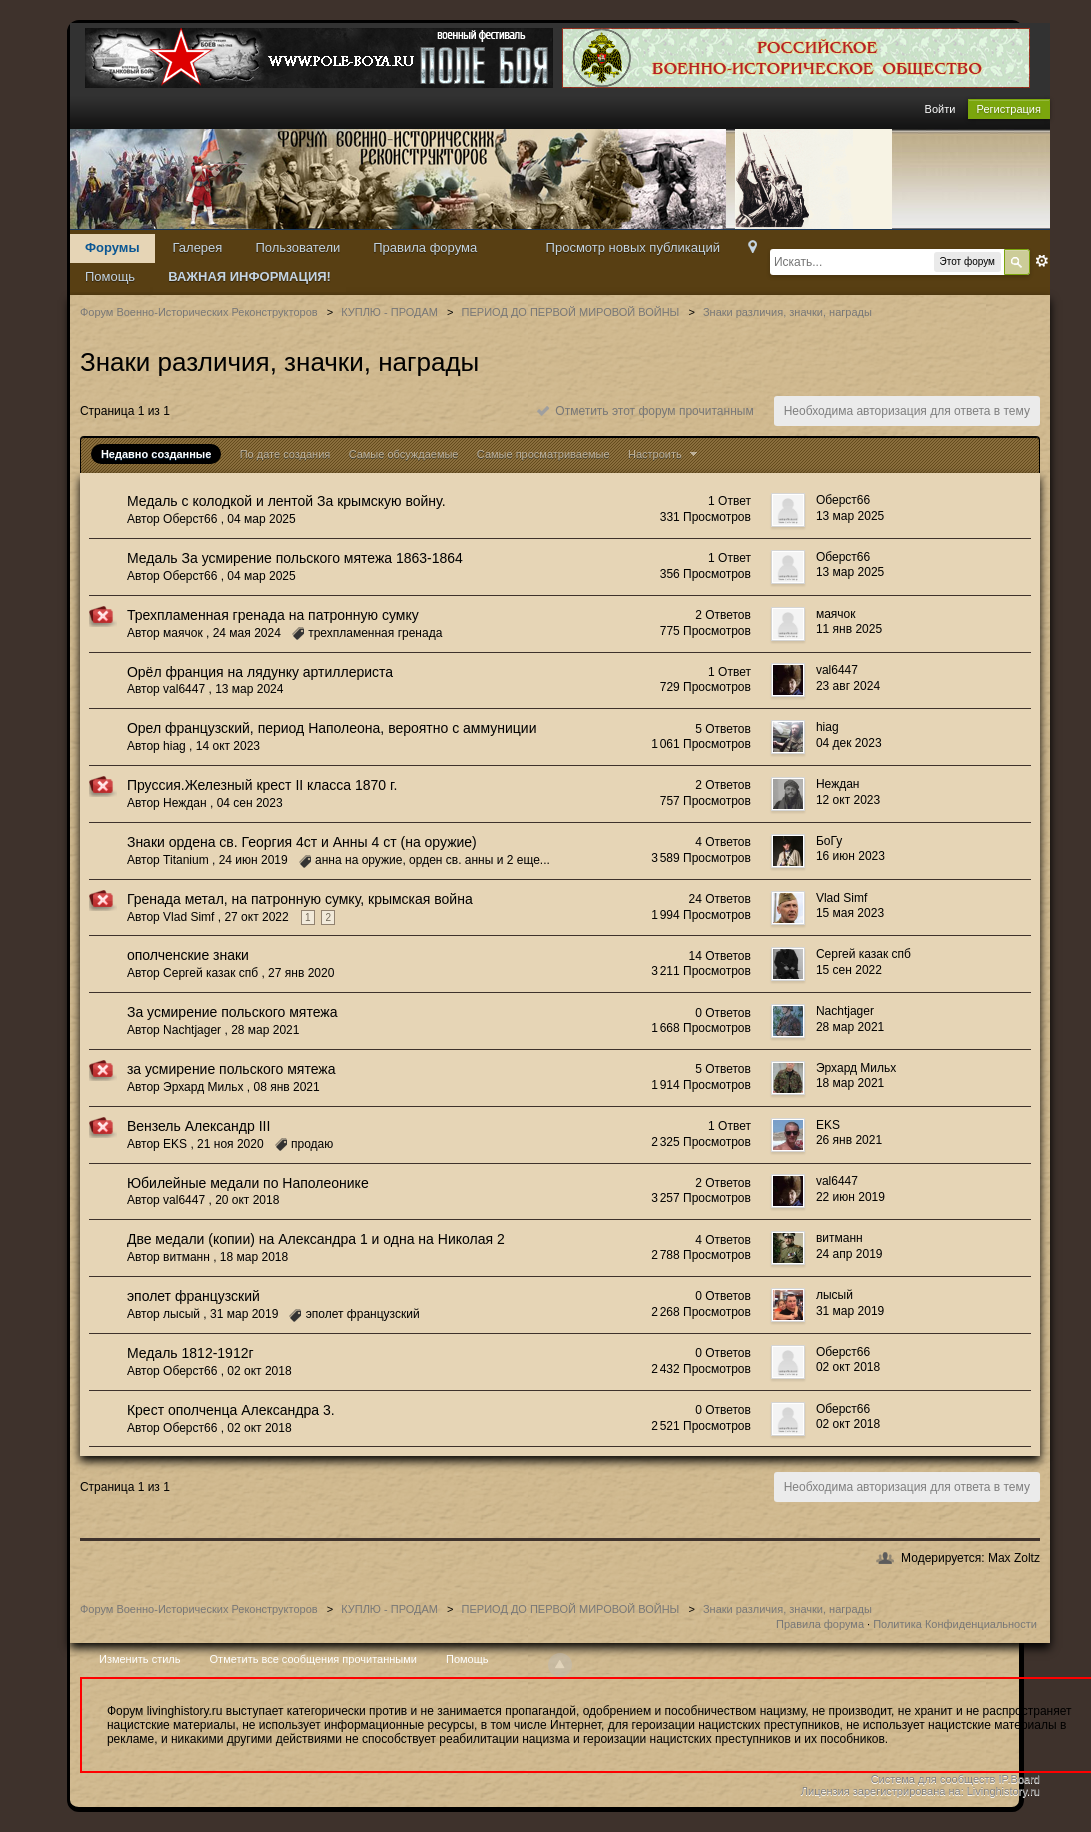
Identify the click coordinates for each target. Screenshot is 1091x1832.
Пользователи (297, 247)
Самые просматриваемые (543, 454)
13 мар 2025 (850, 516)
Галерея (198, 247)
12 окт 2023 (848, 800)
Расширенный (1042, 261)
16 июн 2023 (850, 856)
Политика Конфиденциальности (955, 1624)
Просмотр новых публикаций (633, 247)
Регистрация (1009, 109)
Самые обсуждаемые (404, 454)
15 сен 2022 (849, 970)
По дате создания (285, 454)
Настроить (665, 454)
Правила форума (425, 247)
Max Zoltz (1014, 1558)
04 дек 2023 (849, 743)
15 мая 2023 (850, 913)
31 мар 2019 (850, 1311)
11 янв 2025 (849, 629)
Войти (940, 109)
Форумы (112, 247)
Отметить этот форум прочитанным (645, 411)
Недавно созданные (156, 454)
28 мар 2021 (850, 1027)
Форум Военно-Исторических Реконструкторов (199, 1609)
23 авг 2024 (848, 686)
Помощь (110, 276)
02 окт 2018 (848, 1367)
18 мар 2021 (850, 1083)
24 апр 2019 (849, 1254)
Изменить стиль (140, 1659)
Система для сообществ (933, 1779)
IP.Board (1019, 1779)
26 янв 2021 (849, 1140)
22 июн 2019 (850, 1197)
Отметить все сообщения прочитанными (313, 1659)
